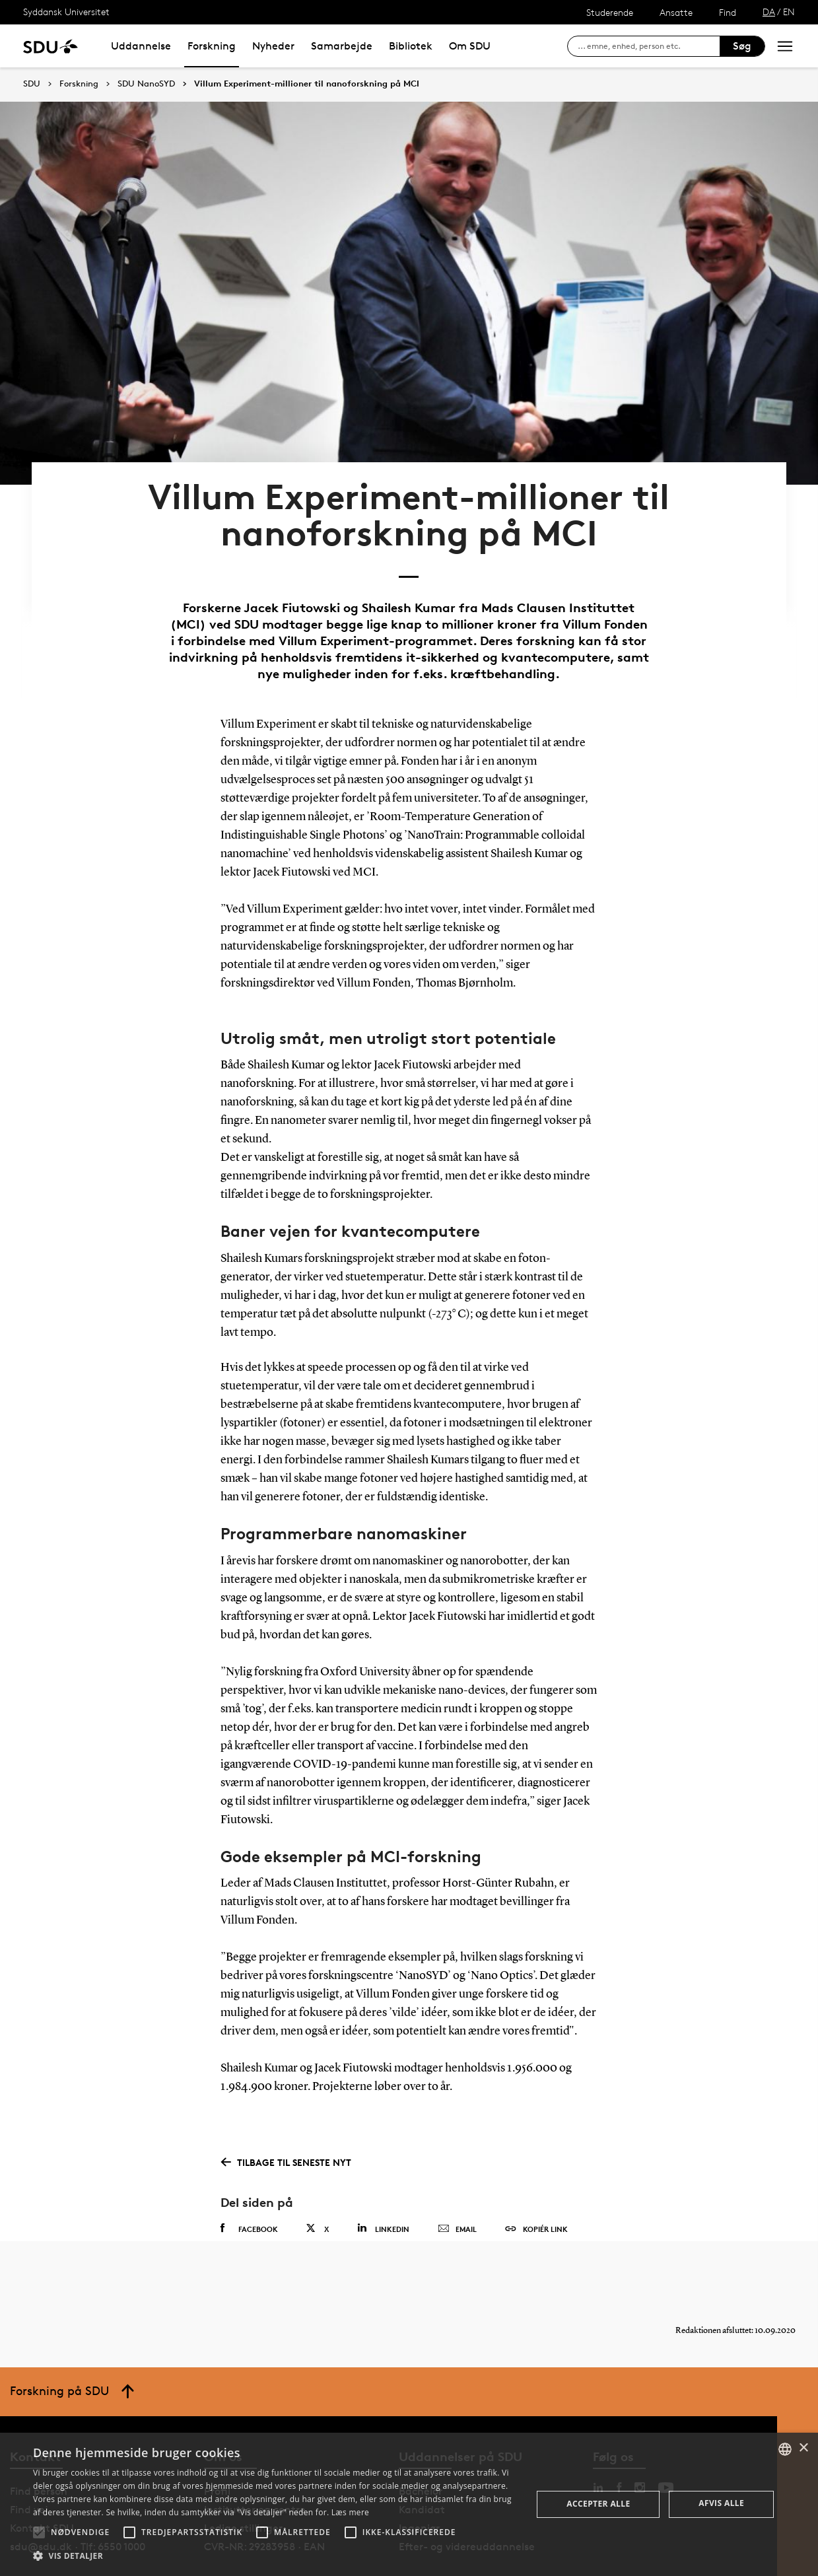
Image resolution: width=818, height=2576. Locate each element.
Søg (742, 46)
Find (727, 12)
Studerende (609, 12)
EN (789, 11)
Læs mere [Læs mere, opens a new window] (350, 2512)
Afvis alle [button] (721, 2503)
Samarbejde (341, 46)
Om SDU (470, 46)
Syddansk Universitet (66, 11)
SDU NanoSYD (146, 83)
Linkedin (383, 2188)
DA (769, 11)
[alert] (409, 2504)
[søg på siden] (649, 46)
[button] (39, 2532)
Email (457, 2189)
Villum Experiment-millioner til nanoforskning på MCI (306, 83)
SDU (31, 83)
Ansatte (676, 12)
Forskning (211, 46)
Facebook (249, 2188)
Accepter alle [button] (598, 2503)
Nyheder (273, 46)
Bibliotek (410, 46)
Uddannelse (141, 46)
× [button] (803, 2448)
